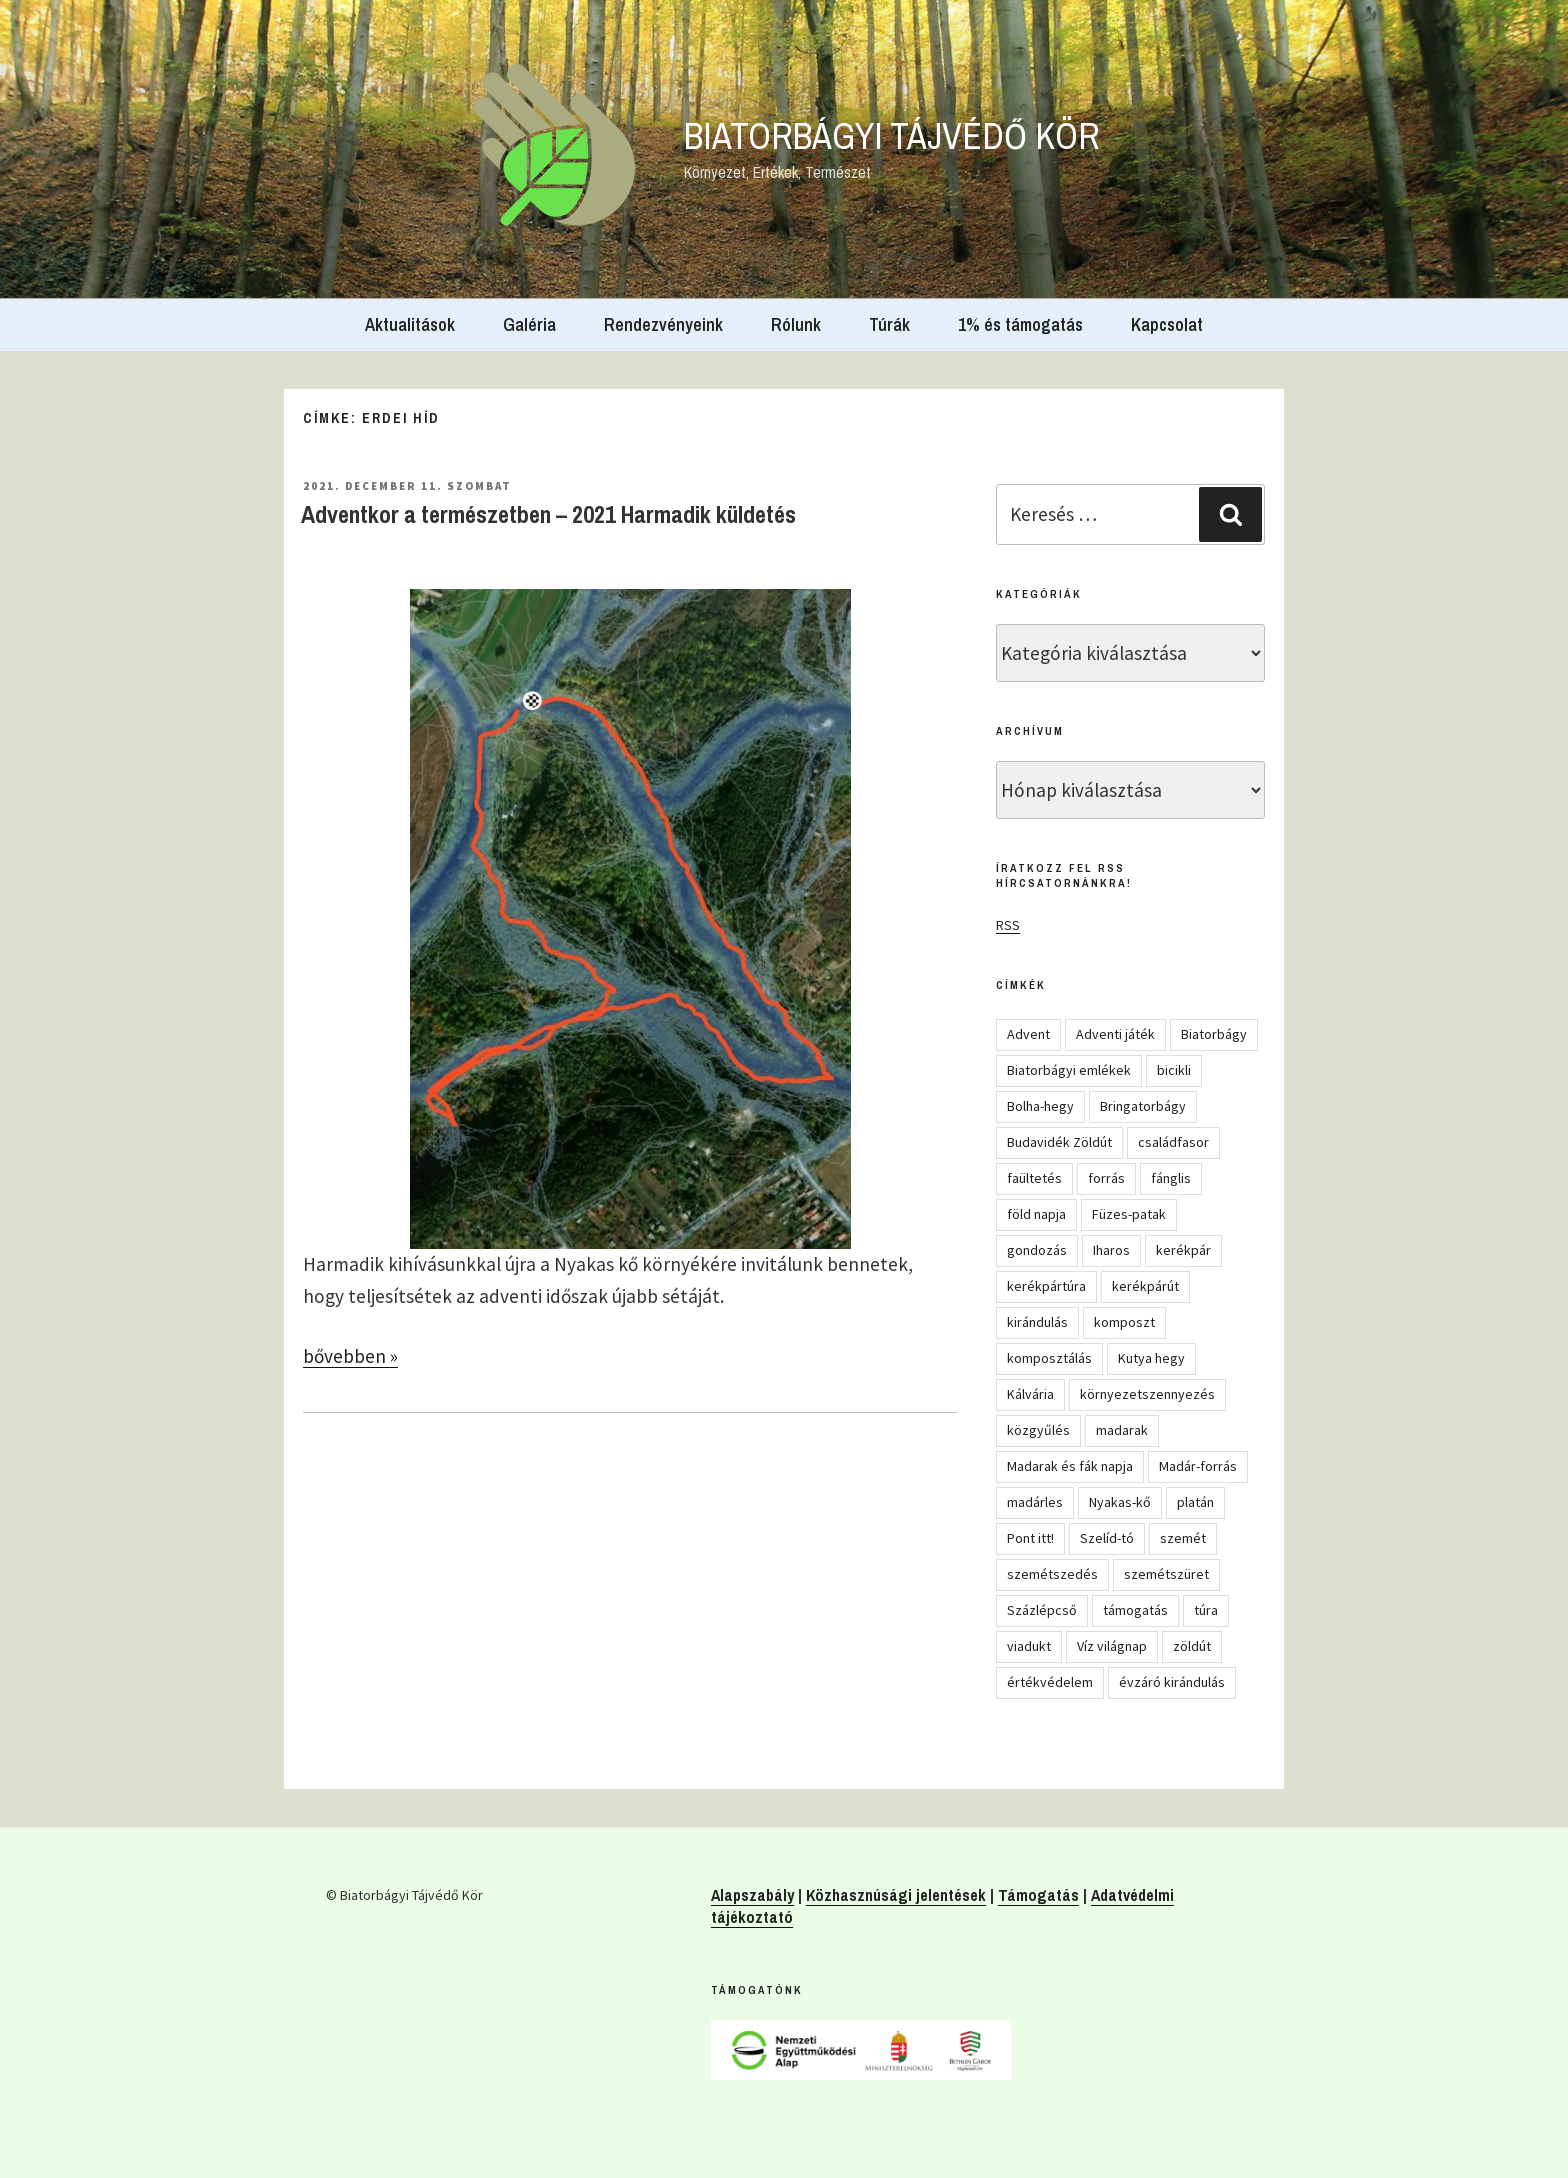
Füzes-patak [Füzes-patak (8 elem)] (1129, 1214)
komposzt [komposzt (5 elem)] (1124, 1322)
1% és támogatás (1020, 324)
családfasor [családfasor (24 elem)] (1173, 1142)
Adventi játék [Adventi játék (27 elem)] (1115, 1034)
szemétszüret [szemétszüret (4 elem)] (1166, 1574)
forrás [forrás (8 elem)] (1106, 1178)
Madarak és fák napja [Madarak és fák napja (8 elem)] (1070, 1466)
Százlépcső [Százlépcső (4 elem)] (1042, 1610)
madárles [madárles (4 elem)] (1035, 1502)
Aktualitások (410, 324)
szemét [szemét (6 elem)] (1183, 1538)
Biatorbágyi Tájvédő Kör (892, 136)
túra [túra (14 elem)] (1206, 1610)
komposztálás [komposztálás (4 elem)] (1049, 1358)
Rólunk (796, 324)
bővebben (350, 1356)
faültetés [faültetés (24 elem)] (1034, 1178)
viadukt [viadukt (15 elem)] (1029, 1646)
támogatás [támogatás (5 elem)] (1135, 1610)
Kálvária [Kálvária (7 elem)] (1030, 1394)
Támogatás (1038, 1895)
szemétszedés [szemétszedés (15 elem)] (1052, 1574)
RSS (1008, 925)
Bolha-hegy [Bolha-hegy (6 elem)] (1040, 1106)
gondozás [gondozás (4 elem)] (1037, 1250)
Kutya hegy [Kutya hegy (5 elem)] (1151, 1358)
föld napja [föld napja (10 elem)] (1036, 1214)
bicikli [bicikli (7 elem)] (1174, 1070)
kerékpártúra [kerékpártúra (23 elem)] (1046, 1286)
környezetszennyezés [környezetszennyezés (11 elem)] (1147, 1394)
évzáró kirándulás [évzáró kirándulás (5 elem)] (1172, 1682)
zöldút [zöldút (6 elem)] (1192, 1646)
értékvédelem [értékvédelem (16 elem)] (1050, 1682)
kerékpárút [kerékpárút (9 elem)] (1145, 1286)
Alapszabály (752, 1895)
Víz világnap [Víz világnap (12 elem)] (1112, 1646)
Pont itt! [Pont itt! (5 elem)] (1030, 1538)
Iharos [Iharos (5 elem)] (1111, 1250)
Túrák (889, 324)
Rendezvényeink (663, 324)
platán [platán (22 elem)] (1195, 1502)
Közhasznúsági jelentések (896, 1895)
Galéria (529, 324)
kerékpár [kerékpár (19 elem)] (1183, 1250)
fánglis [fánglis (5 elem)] (1171, 1178)
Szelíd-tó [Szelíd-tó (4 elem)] (1107, 1538)
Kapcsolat (1167, 324)
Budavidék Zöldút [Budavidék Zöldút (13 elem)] (1059, 1142)
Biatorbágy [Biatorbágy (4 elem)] (1214, 1034)
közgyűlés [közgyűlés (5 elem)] (1038, 1430)
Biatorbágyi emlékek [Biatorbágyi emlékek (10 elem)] (1069, 1070)
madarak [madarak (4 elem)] (1122, 1430)
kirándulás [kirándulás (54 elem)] (1037, 1322)
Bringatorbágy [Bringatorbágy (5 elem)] (1143, 1106)
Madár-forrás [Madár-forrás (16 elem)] (1198, 1466)
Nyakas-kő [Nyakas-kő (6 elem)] (1120, 1502)
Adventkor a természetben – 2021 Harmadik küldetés (548, 514)
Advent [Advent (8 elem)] (1028, 1034)
